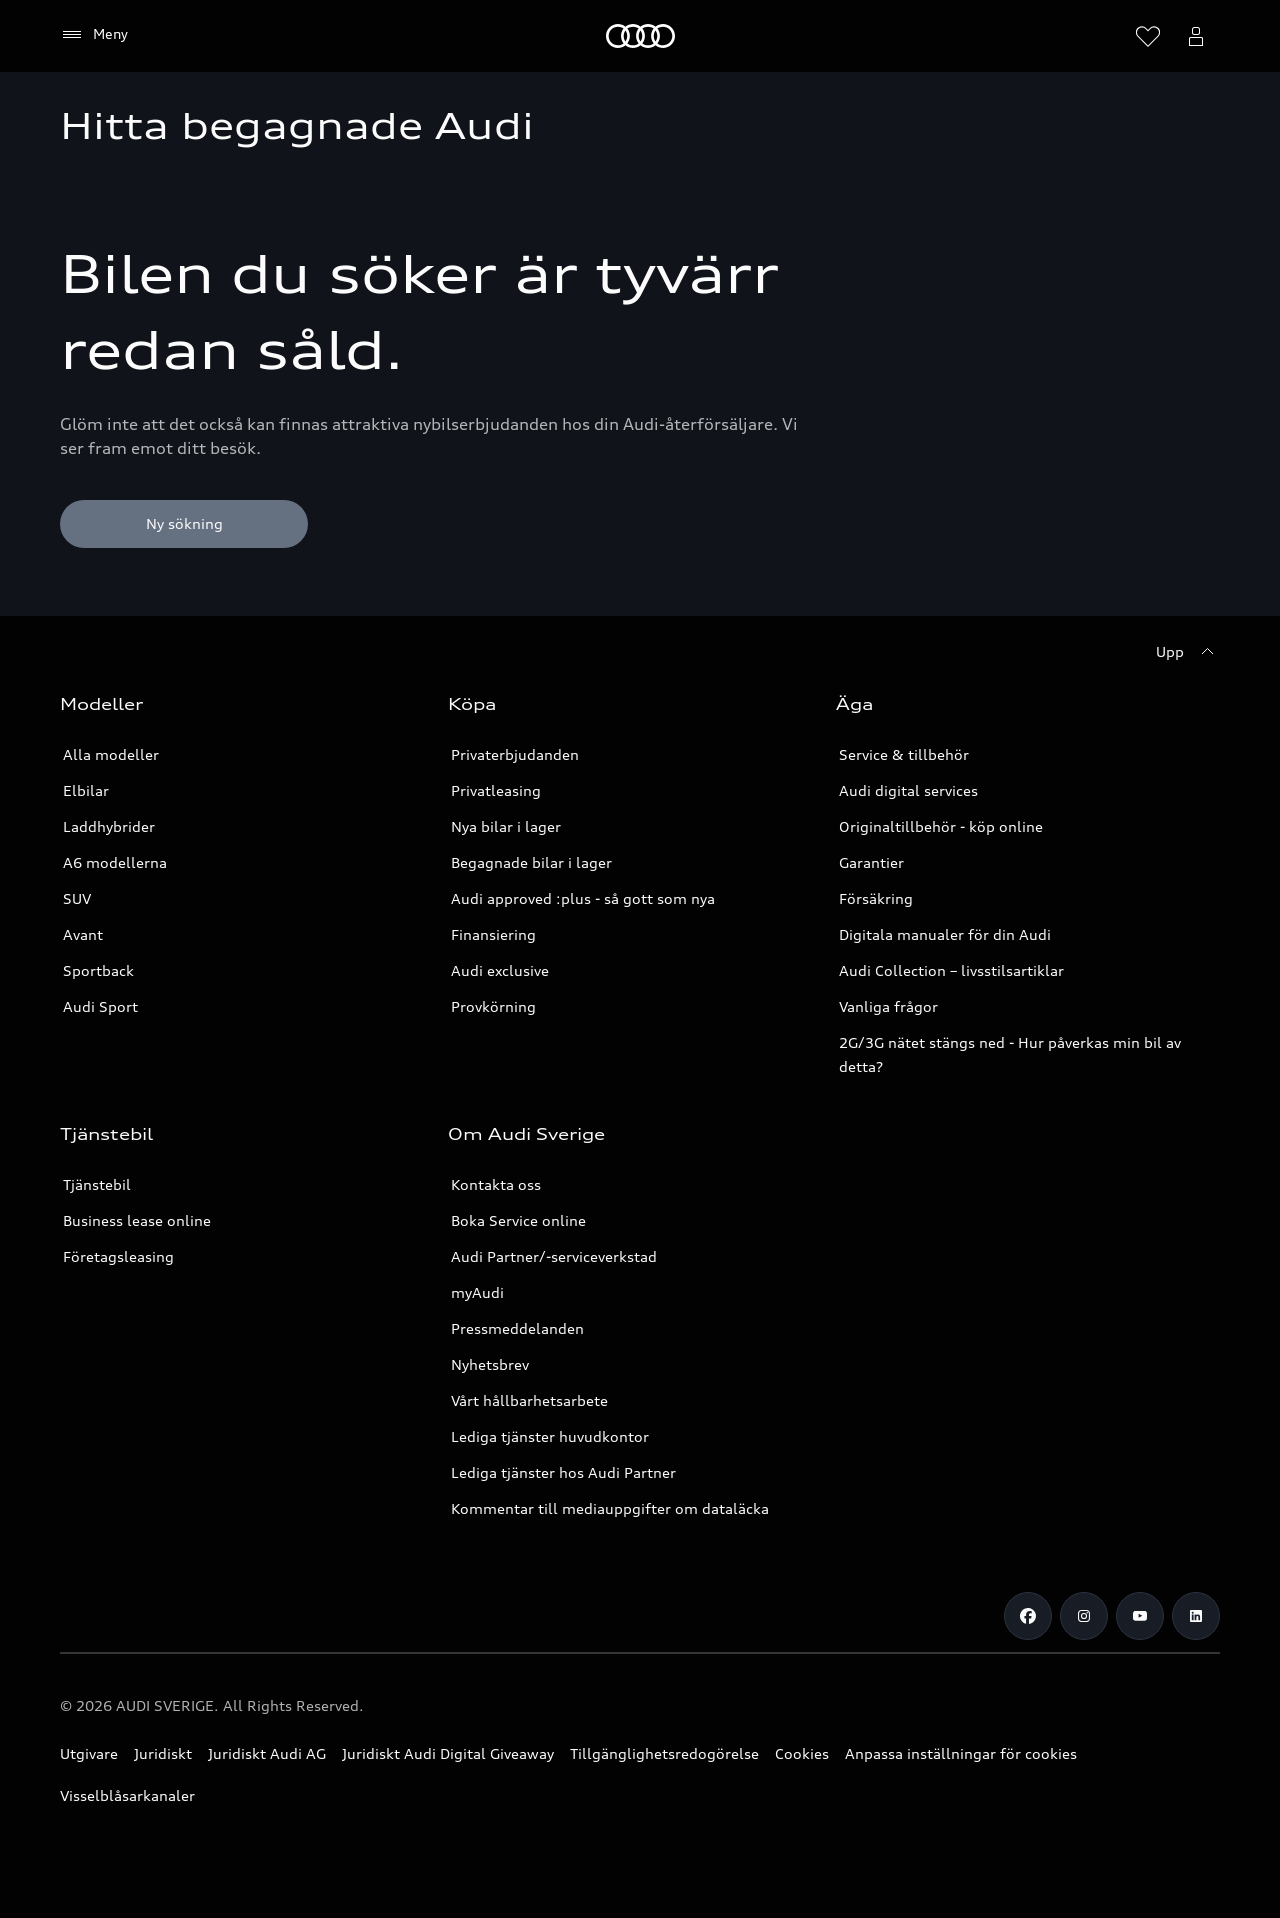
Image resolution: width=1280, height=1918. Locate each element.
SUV (77, 898)
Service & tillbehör (904, 754)
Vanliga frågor (888, 1006)
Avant (83, 934)
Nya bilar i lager (506, 826)
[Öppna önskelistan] (1148, 36)
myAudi (477, 1292)
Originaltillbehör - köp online (941, 826)
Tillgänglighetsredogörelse (664, 1753)
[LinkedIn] (1196, 1616)
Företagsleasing (118, 1256)
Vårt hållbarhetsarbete (529, 1400)
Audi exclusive (500, 970)
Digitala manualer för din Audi (945, 934)
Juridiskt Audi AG (267, 1753)
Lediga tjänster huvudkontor (550, 1436)
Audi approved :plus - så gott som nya (583, 898)
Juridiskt (163, 1753)
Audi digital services (908, 790)
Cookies (802, 1753)
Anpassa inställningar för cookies (961, 1753)
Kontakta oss (496, 1184)
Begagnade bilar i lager (531, 862)
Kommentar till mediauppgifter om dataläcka (610, 1508)
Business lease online (137, 1220)
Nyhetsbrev (490, 1364)
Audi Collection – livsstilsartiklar (951, 970)
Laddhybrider (109, 826)
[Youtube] (1140, 1616)
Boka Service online (518, 1220)
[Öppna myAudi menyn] (1196, 36)
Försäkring (876, 898)
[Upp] (1188, 652)
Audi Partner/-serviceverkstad (554, 1256)
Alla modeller (111, 754)
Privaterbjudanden (515, 754)
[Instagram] (1084, 1616)
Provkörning (493, 1006)
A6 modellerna (115, 862)
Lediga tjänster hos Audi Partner (563, 1472)
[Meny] (640, 36)
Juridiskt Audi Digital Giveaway (448, 1753)
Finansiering (493, 934)
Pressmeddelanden (517, 1328)
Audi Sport (100, 1006)
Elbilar (86, 790)
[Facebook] (1028, 1616)
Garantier (871, 862)
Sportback (98, 970)
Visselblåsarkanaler (127, 1795)
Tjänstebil (97, 1184)
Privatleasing (496, 790)
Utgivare (89, 1753)
